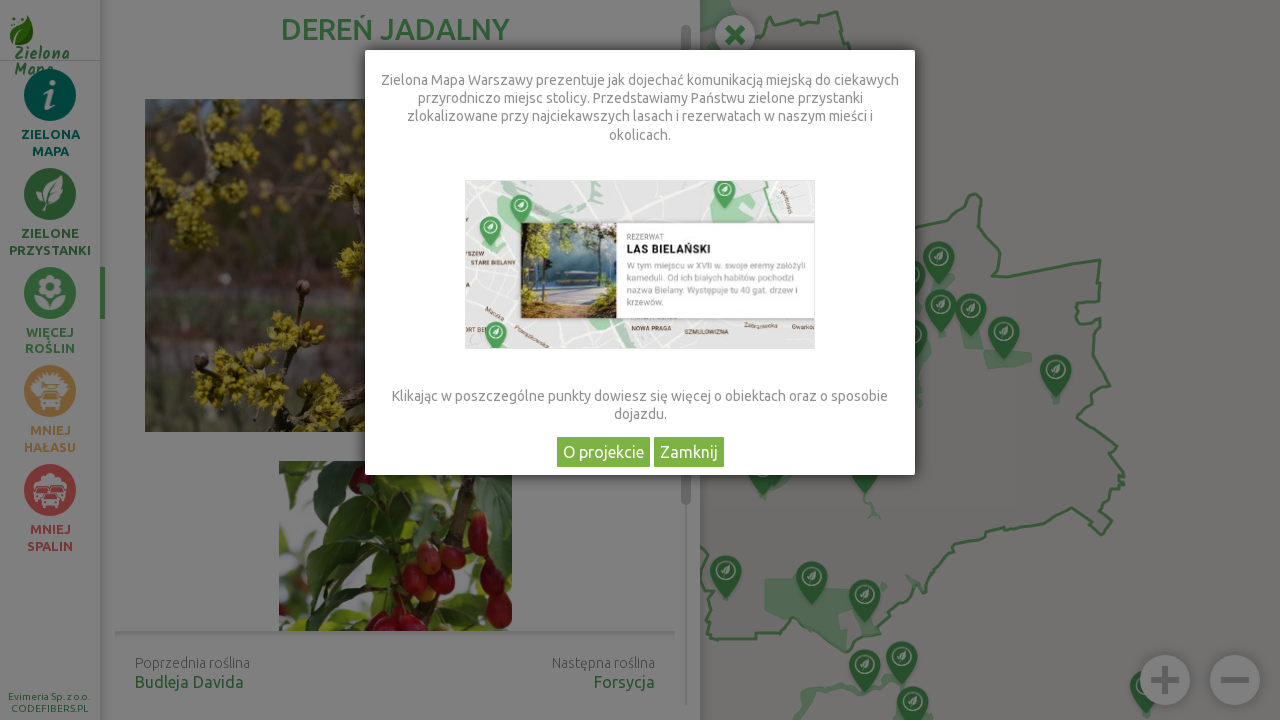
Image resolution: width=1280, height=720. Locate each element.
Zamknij (689, 452)
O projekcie (603, 452)
